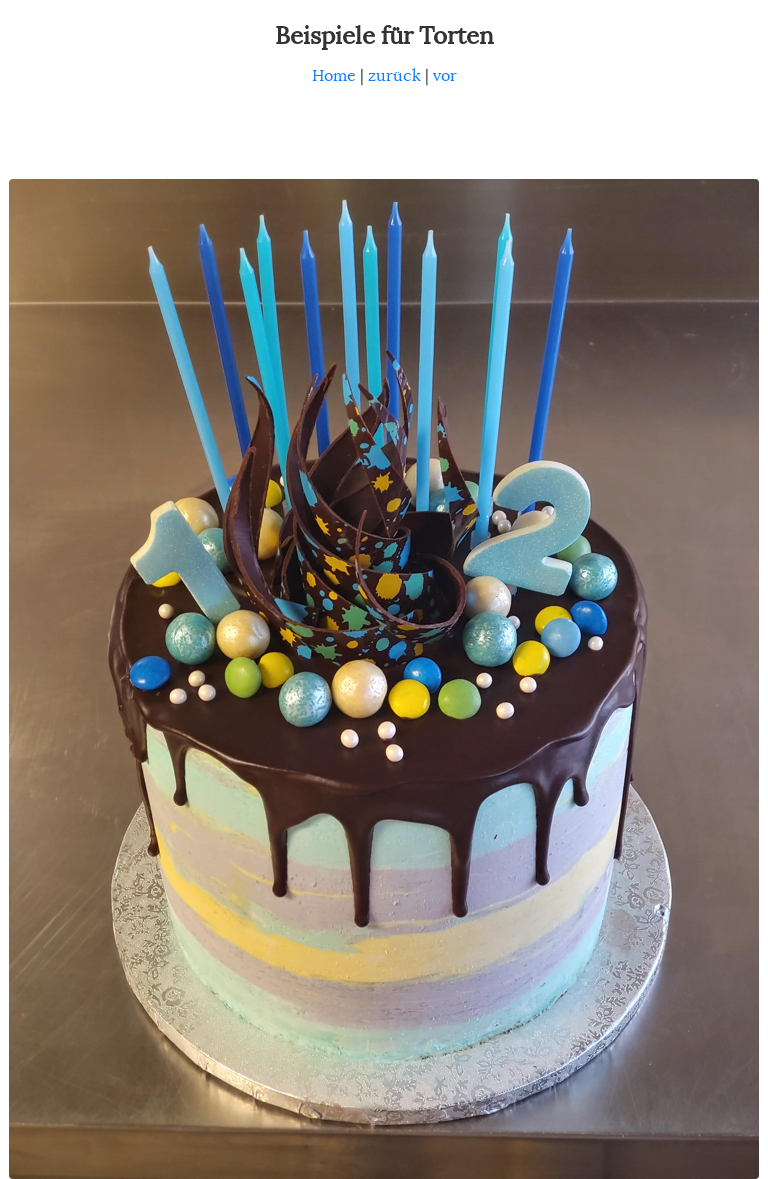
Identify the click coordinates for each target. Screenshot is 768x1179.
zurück (394, 76)
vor (445, 76)
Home (334, 76)
